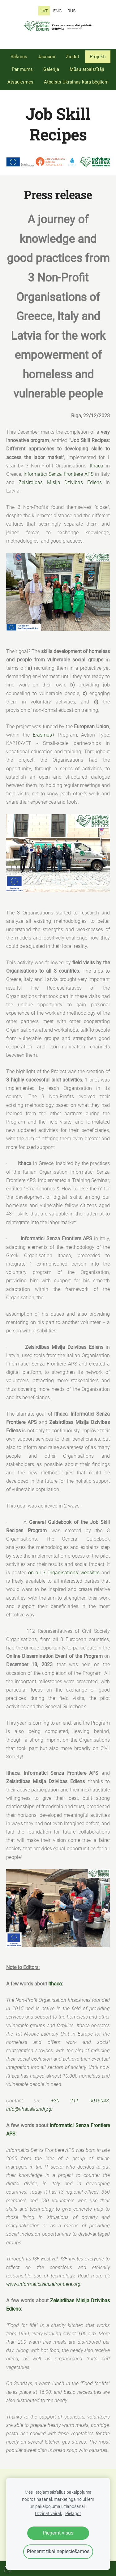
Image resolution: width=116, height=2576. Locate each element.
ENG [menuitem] (57, 10)
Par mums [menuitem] (22, 69)
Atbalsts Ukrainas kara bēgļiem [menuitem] (76, 82)
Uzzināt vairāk (48, 2513)
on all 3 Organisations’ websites (64, 1573)
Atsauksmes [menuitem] (20, 82)
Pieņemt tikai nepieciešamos (58, 2551)
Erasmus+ (44, 735)
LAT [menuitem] (44, 10)
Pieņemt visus (58, 2533)
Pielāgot (73, 2513)
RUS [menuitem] (71, 10)
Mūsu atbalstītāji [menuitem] (87, 69)
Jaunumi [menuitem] (46, 56)
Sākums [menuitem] (19, 56)
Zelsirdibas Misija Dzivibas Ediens (60, 482)
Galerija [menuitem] (51, 69)
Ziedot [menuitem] (72, 56)
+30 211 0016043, (80, 2101)
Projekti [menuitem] (98, 56)
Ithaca (96, 466)
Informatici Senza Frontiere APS (58, 474)
